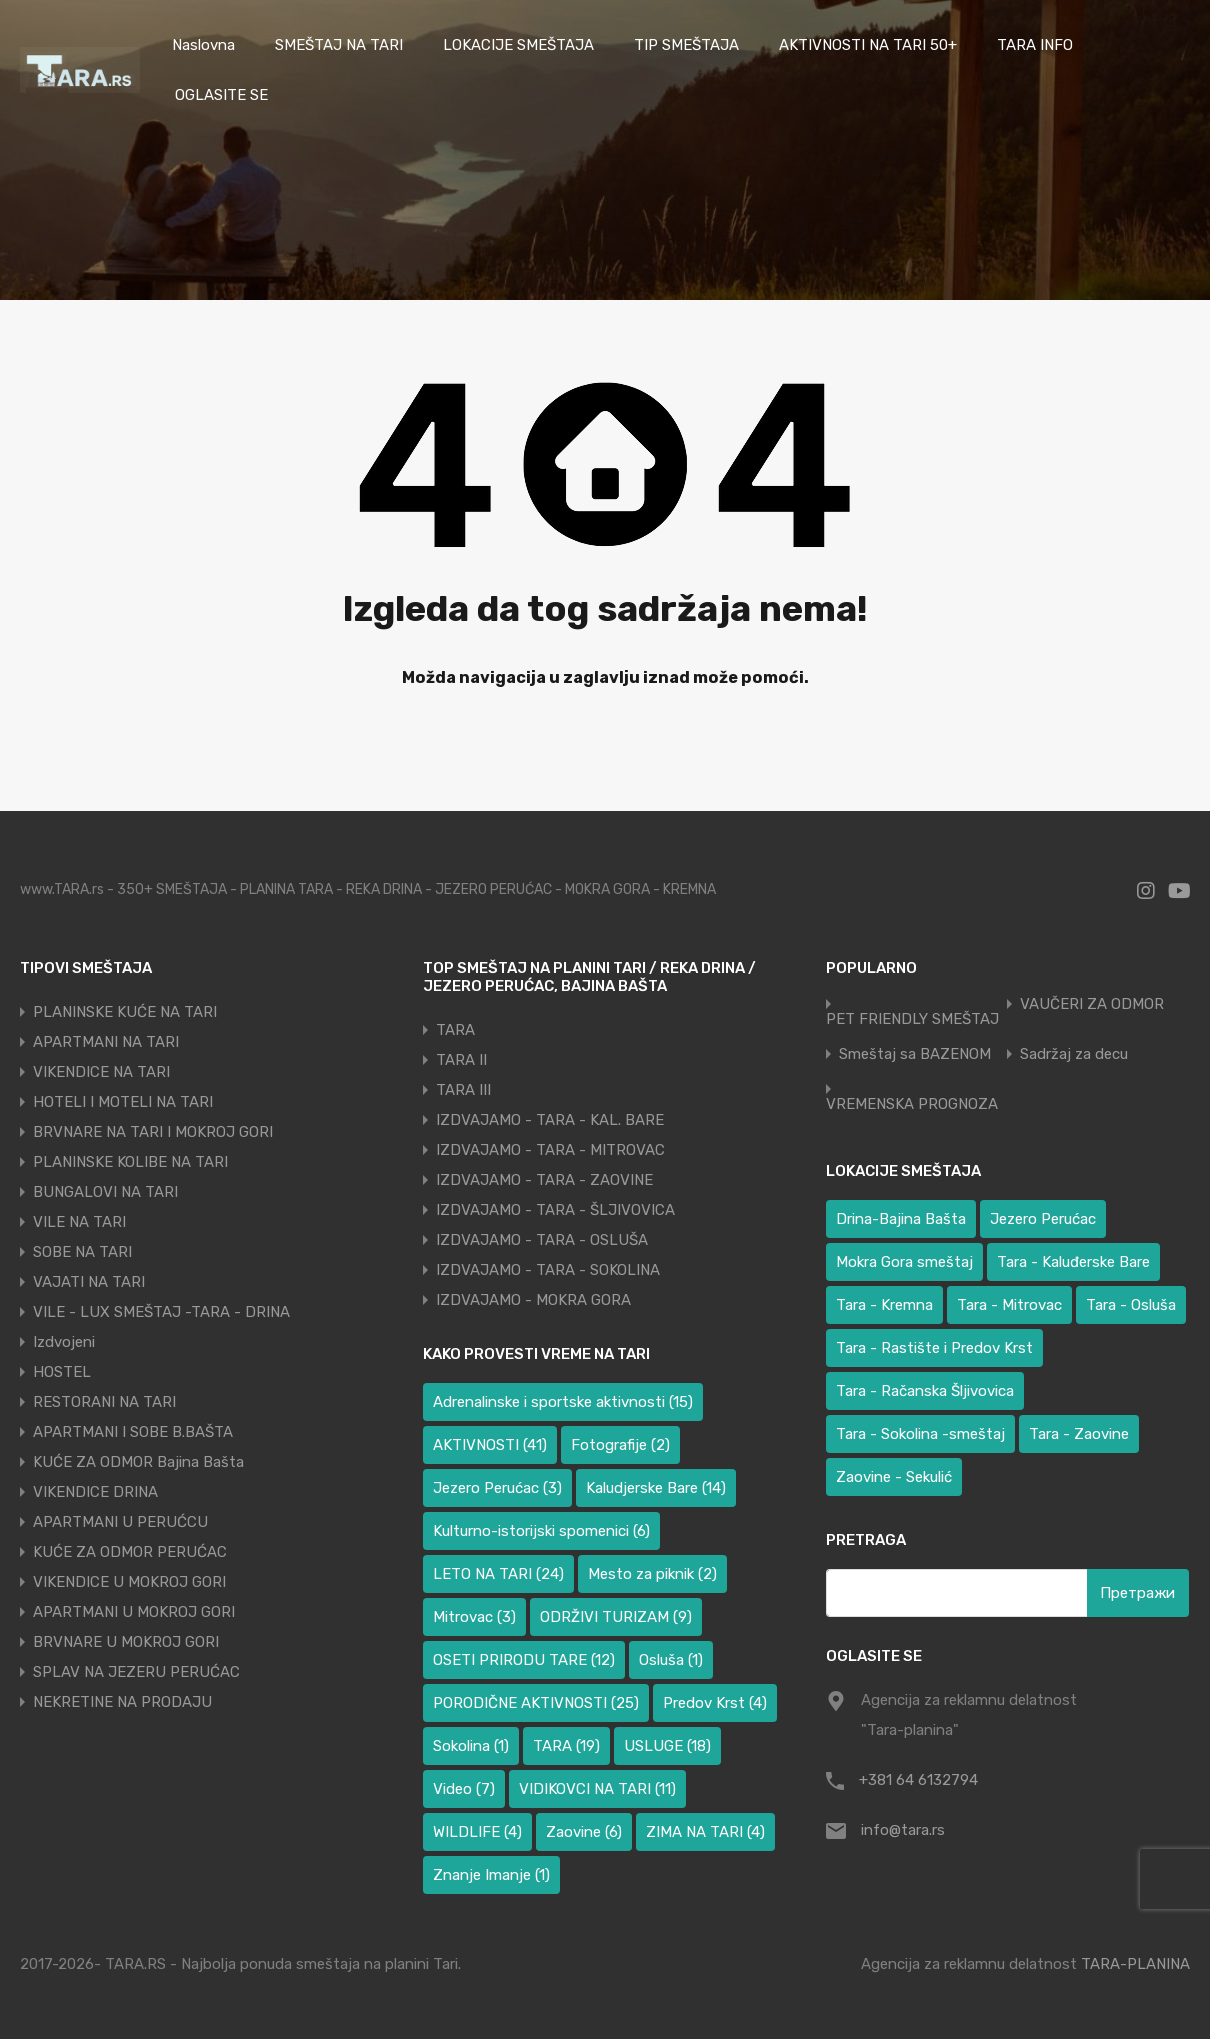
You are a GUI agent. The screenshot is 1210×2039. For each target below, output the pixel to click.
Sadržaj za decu (1074, 1054)
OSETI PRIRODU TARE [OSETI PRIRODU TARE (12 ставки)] (524, 1660)
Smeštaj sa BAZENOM (915, 1054)
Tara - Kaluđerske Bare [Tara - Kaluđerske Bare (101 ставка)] (1073, 1262)
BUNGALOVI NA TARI (105, 1192)
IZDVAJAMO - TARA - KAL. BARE (550, 1120)
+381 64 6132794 (918, 1780)
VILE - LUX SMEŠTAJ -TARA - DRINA (161, 1312)
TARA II (461, 1060)
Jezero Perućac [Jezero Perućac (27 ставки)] (1043, 1219)
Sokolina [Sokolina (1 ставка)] (471, 1746)
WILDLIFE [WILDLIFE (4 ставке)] (477, 1832)
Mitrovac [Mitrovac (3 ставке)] (474, 1617)
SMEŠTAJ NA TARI (339, 45)
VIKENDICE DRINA (95, 1492)
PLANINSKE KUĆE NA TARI (125, 1012)
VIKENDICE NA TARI (101, 1072)
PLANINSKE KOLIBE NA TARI (130, 1162)
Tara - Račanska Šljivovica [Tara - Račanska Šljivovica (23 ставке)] (925, 1391)
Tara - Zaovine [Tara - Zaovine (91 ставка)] (1079, 1434)
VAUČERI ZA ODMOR (1092, 1004)
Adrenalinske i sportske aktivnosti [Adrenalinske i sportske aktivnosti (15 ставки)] (563, 1402)
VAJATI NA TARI (89, 1282)
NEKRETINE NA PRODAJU (122, 1702)
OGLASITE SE (221, 95)
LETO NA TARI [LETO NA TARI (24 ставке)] (498, 1574)
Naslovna (203, 45)
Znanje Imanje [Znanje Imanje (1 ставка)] (491, 1875)
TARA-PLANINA (1135, 1964)
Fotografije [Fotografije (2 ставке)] (620, 1445)
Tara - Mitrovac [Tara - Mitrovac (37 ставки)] (1009, 1305)
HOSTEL (62, 1372)
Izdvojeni (64, 1342)
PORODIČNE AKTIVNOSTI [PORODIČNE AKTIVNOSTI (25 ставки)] (536, 1703)
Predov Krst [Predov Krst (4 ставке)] (715, 1703)
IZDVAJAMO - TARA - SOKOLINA (548, 1270)
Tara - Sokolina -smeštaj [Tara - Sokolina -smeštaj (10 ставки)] (920, 1434)
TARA (455, 1030)
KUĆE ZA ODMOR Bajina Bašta (138, 1462)
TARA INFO (1035, 45)
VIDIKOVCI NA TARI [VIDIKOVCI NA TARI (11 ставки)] (597, 1789)
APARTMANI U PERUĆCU (120, 1522)
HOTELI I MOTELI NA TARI (123, 1102)
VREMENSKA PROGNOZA (912, 1104)
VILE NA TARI (79, 1222)
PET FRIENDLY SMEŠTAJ (912, 1019)
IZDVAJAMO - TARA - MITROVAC (550, 1150)
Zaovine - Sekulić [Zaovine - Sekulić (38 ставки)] (894, 1477)
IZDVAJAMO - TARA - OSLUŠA (542, 1240)
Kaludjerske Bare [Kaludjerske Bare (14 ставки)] (656, 1488)
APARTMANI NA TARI (106, 1042)
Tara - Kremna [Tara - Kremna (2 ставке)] (884, 1305)
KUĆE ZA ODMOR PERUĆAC (130, 1552)
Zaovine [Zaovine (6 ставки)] (584, 1832)
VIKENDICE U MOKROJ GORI (129, 1582)
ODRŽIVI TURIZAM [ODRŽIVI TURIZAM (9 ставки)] (616, 1617)
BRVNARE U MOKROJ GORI (126, 1642)
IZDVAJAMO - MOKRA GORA (533, 1300)
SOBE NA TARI (82, 1252)
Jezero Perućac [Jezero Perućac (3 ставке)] (497, 1488)
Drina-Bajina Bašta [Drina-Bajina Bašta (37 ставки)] (901, 1219)
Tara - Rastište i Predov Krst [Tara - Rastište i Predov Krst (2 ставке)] (934, 1348)
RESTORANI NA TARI (104, 1402)
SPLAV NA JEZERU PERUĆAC (136, 1672)
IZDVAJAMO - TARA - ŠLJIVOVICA (555, 1210)
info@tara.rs (903, 1830)
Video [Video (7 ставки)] (464, 1789)
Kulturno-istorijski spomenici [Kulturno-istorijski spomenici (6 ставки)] (541, 1531)
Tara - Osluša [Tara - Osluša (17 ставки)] (1131, 1305)
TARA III (463, 1090)
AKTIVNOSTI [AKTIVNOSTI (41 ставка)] (490, 1445)
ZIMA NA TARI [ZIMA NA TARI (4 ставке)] (705, 1832)
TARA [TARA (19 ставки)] (566, 1746)
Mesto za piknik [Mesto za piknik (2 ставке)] (652, 1574)
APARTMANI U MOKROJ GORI (134, 1612)
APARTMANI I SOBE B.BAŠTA (133, 1432)
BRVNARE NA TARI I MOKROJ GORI (153, 1132)
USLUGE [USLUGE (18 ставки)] (667, 1746)
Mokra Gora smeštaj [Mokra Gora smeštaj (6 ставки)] (904, 1262)
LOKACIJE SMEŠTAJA (518, 45)
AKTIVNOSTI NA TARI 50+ (868, 45)
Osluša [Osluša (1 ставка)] (671, 1660)
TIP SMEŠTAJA (686, 45)
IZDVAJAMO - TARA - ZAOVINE (544, 1180)
